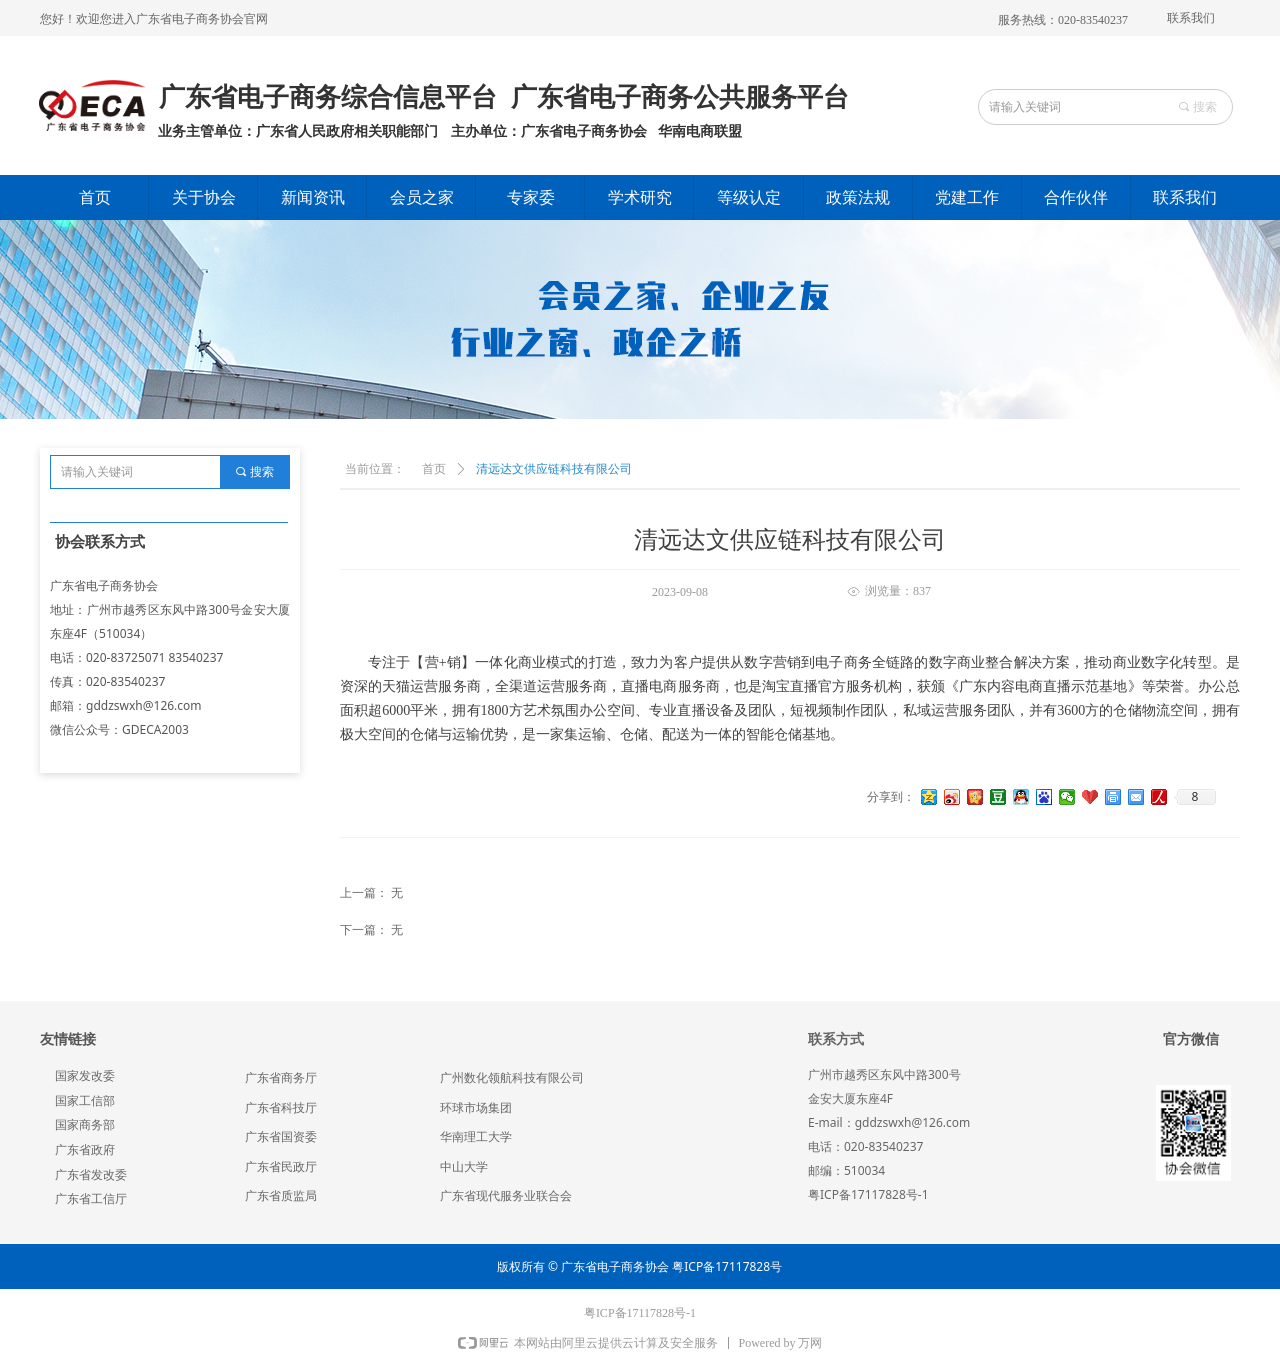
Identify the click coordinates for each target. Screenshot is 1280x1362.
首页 (434, 469)
